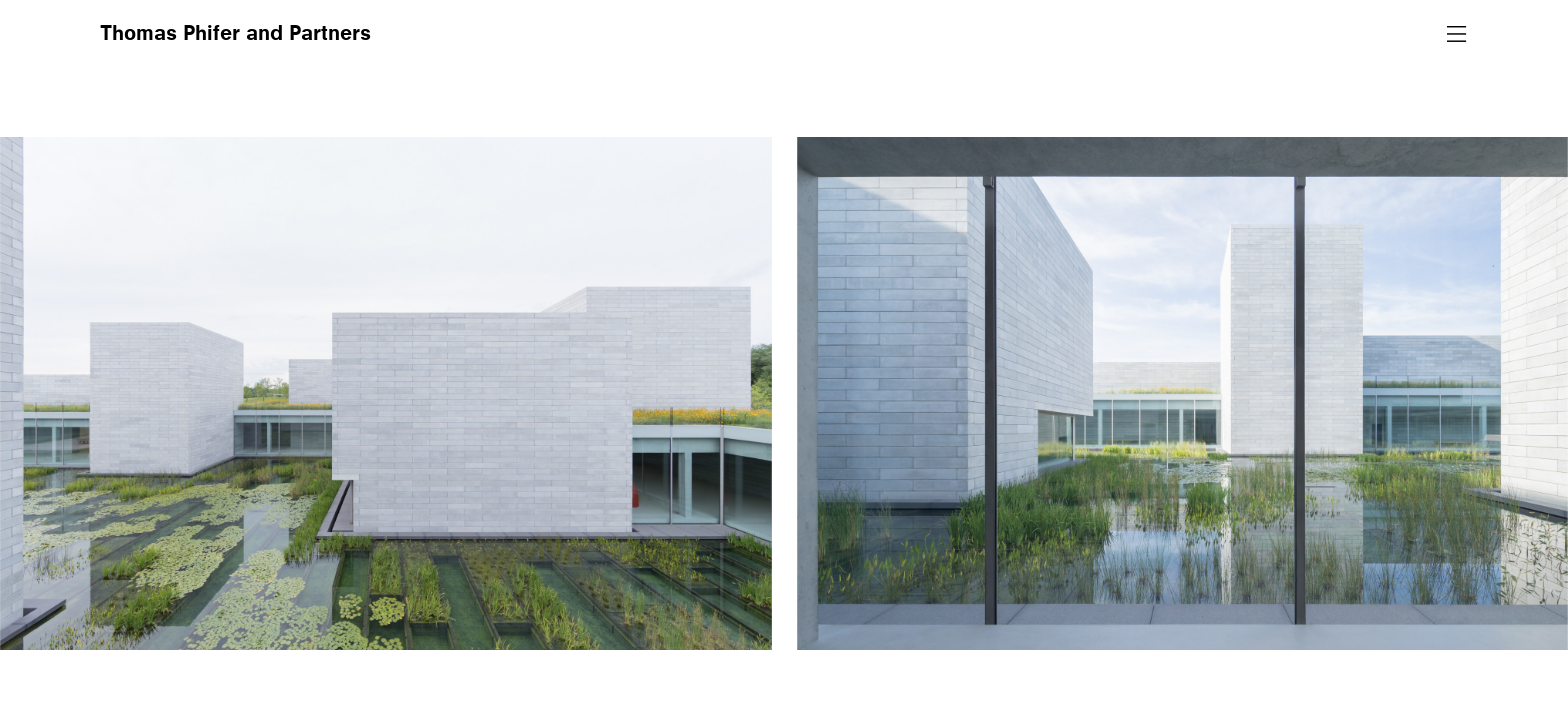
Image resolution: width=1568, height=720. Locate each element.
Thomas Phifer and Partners (235, 35)
